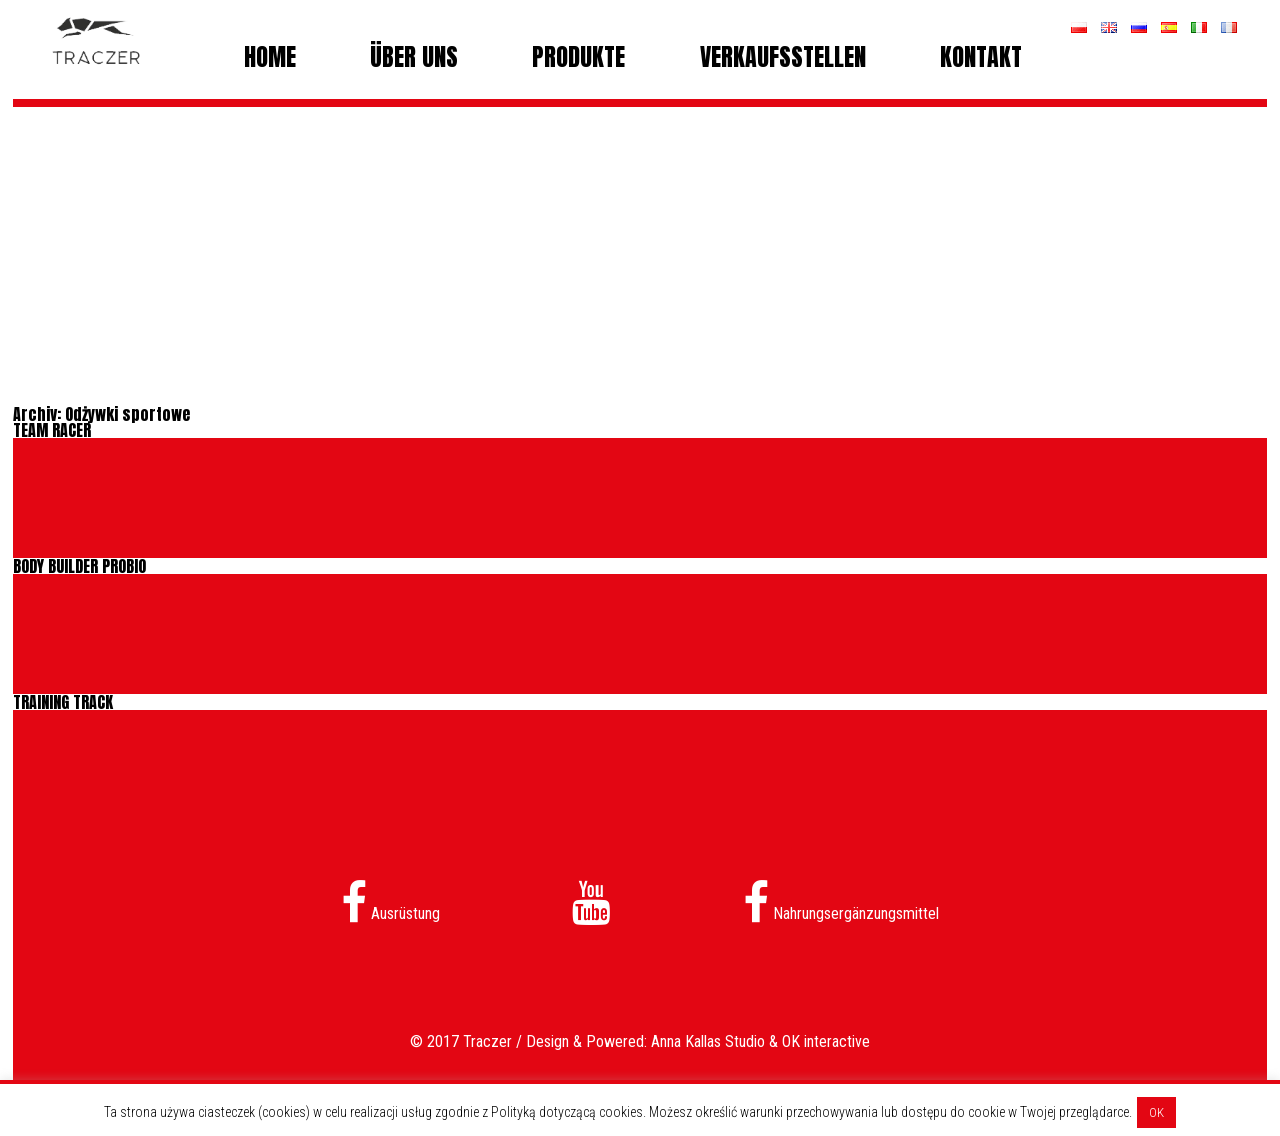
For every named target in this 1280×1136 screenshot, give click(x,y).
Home (270, 57)
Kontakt (981, 57)
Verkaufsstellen (783, 57)
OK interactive (826, 1041)
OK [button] (1156, 1112)
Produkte (578, 57)
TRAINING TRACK (63, 702)
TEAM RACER (52, 430)
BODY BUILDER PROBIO (79, 566)
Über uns (414, 57)
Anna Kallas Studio (708, 1041)
